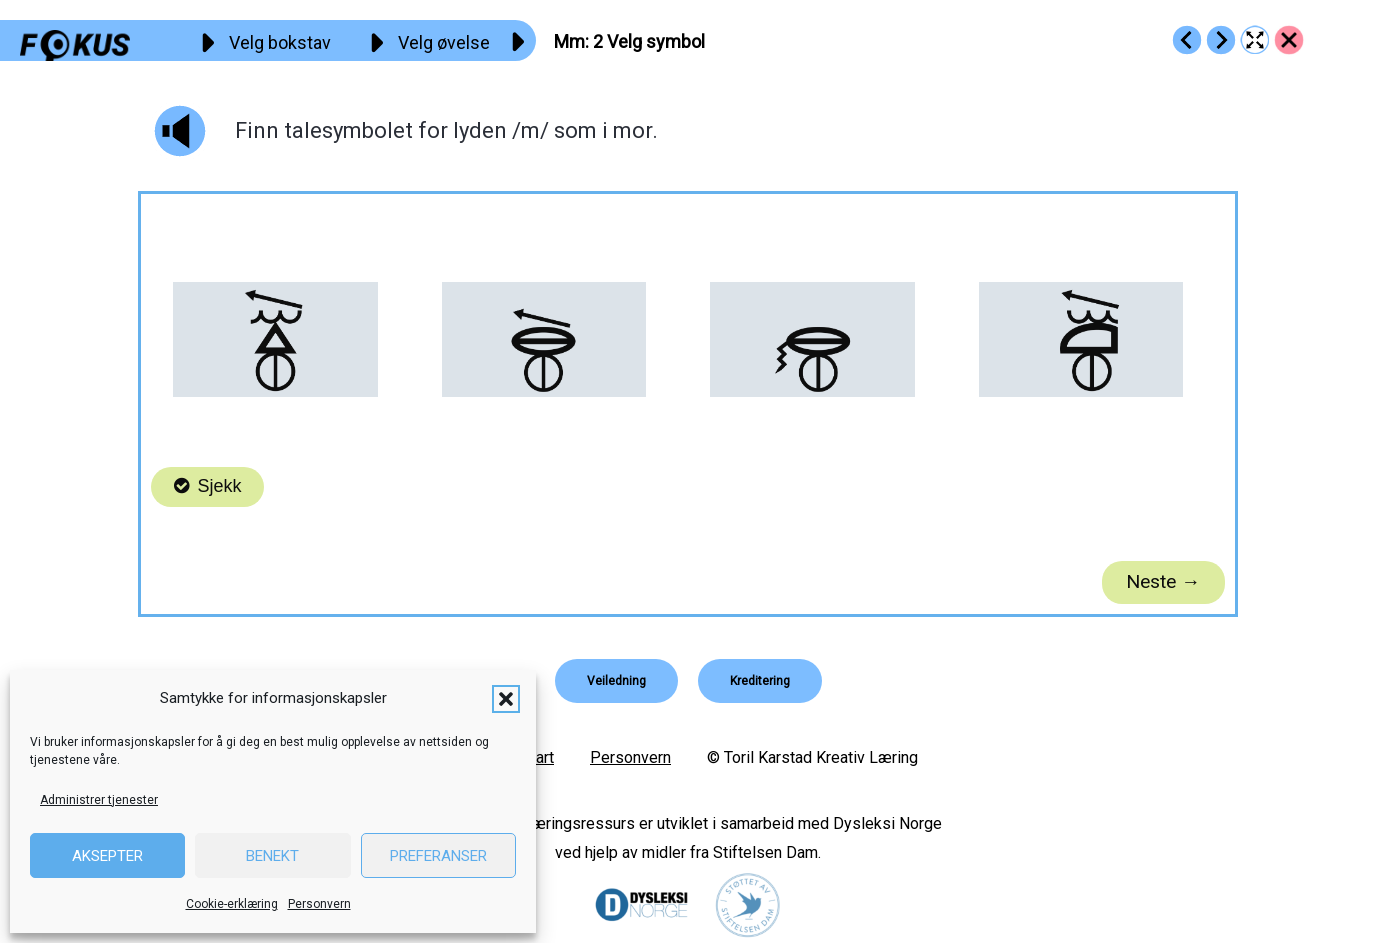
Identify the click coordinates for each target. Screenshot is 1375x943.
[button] (506, 699)
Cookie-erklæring (232, 904)
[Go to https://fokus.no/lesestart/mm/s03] (1221, 40)
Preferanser (438, 856)
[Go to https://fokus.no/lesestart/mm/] (1289, 40)
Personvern (319, 904)
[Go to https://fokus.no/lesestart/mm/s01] (1187, 40)
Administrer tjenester (99, 800)
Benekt (272, 856)
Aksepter (107, 856)
